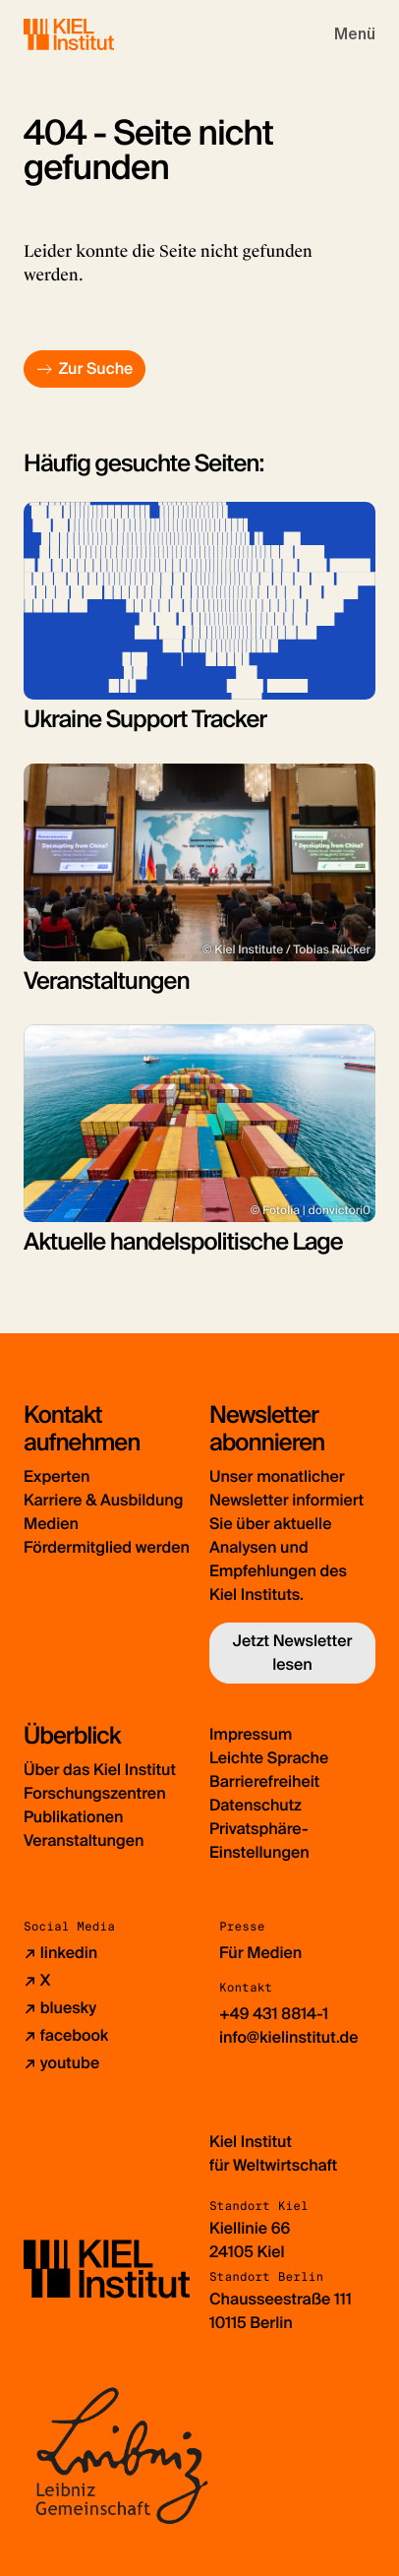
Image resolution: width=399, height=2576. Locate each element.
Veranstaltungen (83, 1840)
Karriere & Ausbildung (103, 1500)
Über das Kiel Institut (100, 1769)
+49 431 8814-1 (273, 2013)
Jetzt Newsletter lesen (293, 1652)
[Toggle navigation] (354, 34)
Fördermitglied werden (107, 1547)
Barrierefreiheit (264, 1781)
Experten (56, 1476)
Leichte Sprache (268, 1758)
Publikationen (73, 1817)
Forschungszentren (95, 1793)
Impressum (250, 1734)
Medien (51, 1523)
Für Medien (260, 1952)
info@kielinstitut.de (289, 2037)
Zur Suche (95, 368)
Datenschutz (255, 1805)
